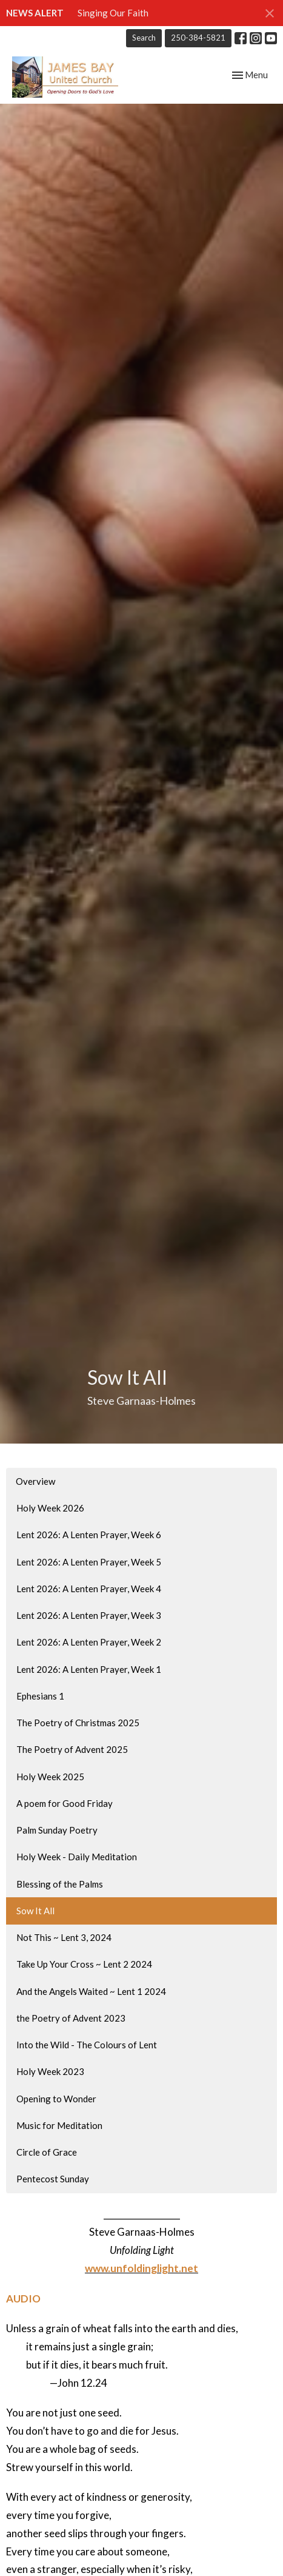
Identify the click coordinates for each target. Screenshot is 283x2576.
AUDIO (23, 2298)
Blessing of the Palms (59, 1883)
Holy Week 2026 (50, 1507)
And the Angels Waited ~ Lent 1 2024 (91, 1991)
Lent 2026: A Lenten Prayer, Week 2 (88, 1641)
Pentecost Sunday (52, 2178)
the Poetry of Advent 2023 (70, 2018)
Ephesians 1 (40, 1695)
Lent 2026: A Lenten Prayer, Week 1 (88, 1669)
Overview (35, 1481)
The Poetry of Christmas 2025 (77, 1722)
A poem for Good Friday (64, 1803)
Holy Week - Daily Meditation (76, 1856)
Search (144, 37)
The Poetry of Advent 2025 (72, 1749)
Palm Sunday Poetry (57, 1829)
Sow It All (35, 1910)
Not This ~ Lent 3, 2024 (64, 1937)
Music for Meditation (59, 2125)
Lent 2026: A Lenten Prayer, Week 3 (88, 1615)
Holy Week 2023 (50, 2071)
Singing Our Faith (113, 12)
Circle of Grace (46, 2152)
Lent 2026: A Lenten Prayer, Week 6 (88, 1534)
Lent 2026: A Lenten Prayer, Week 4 (88, 1588)
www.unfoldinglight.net (141, 2268)
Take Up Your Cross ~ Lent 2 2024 (84, 1964)
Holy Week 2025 (50, 1776)
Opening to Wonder (56, 2098)
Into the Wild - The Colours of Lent (86, 2044)
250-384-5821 (198, 37)
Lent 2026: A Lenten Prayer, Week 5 (88, 1561)
